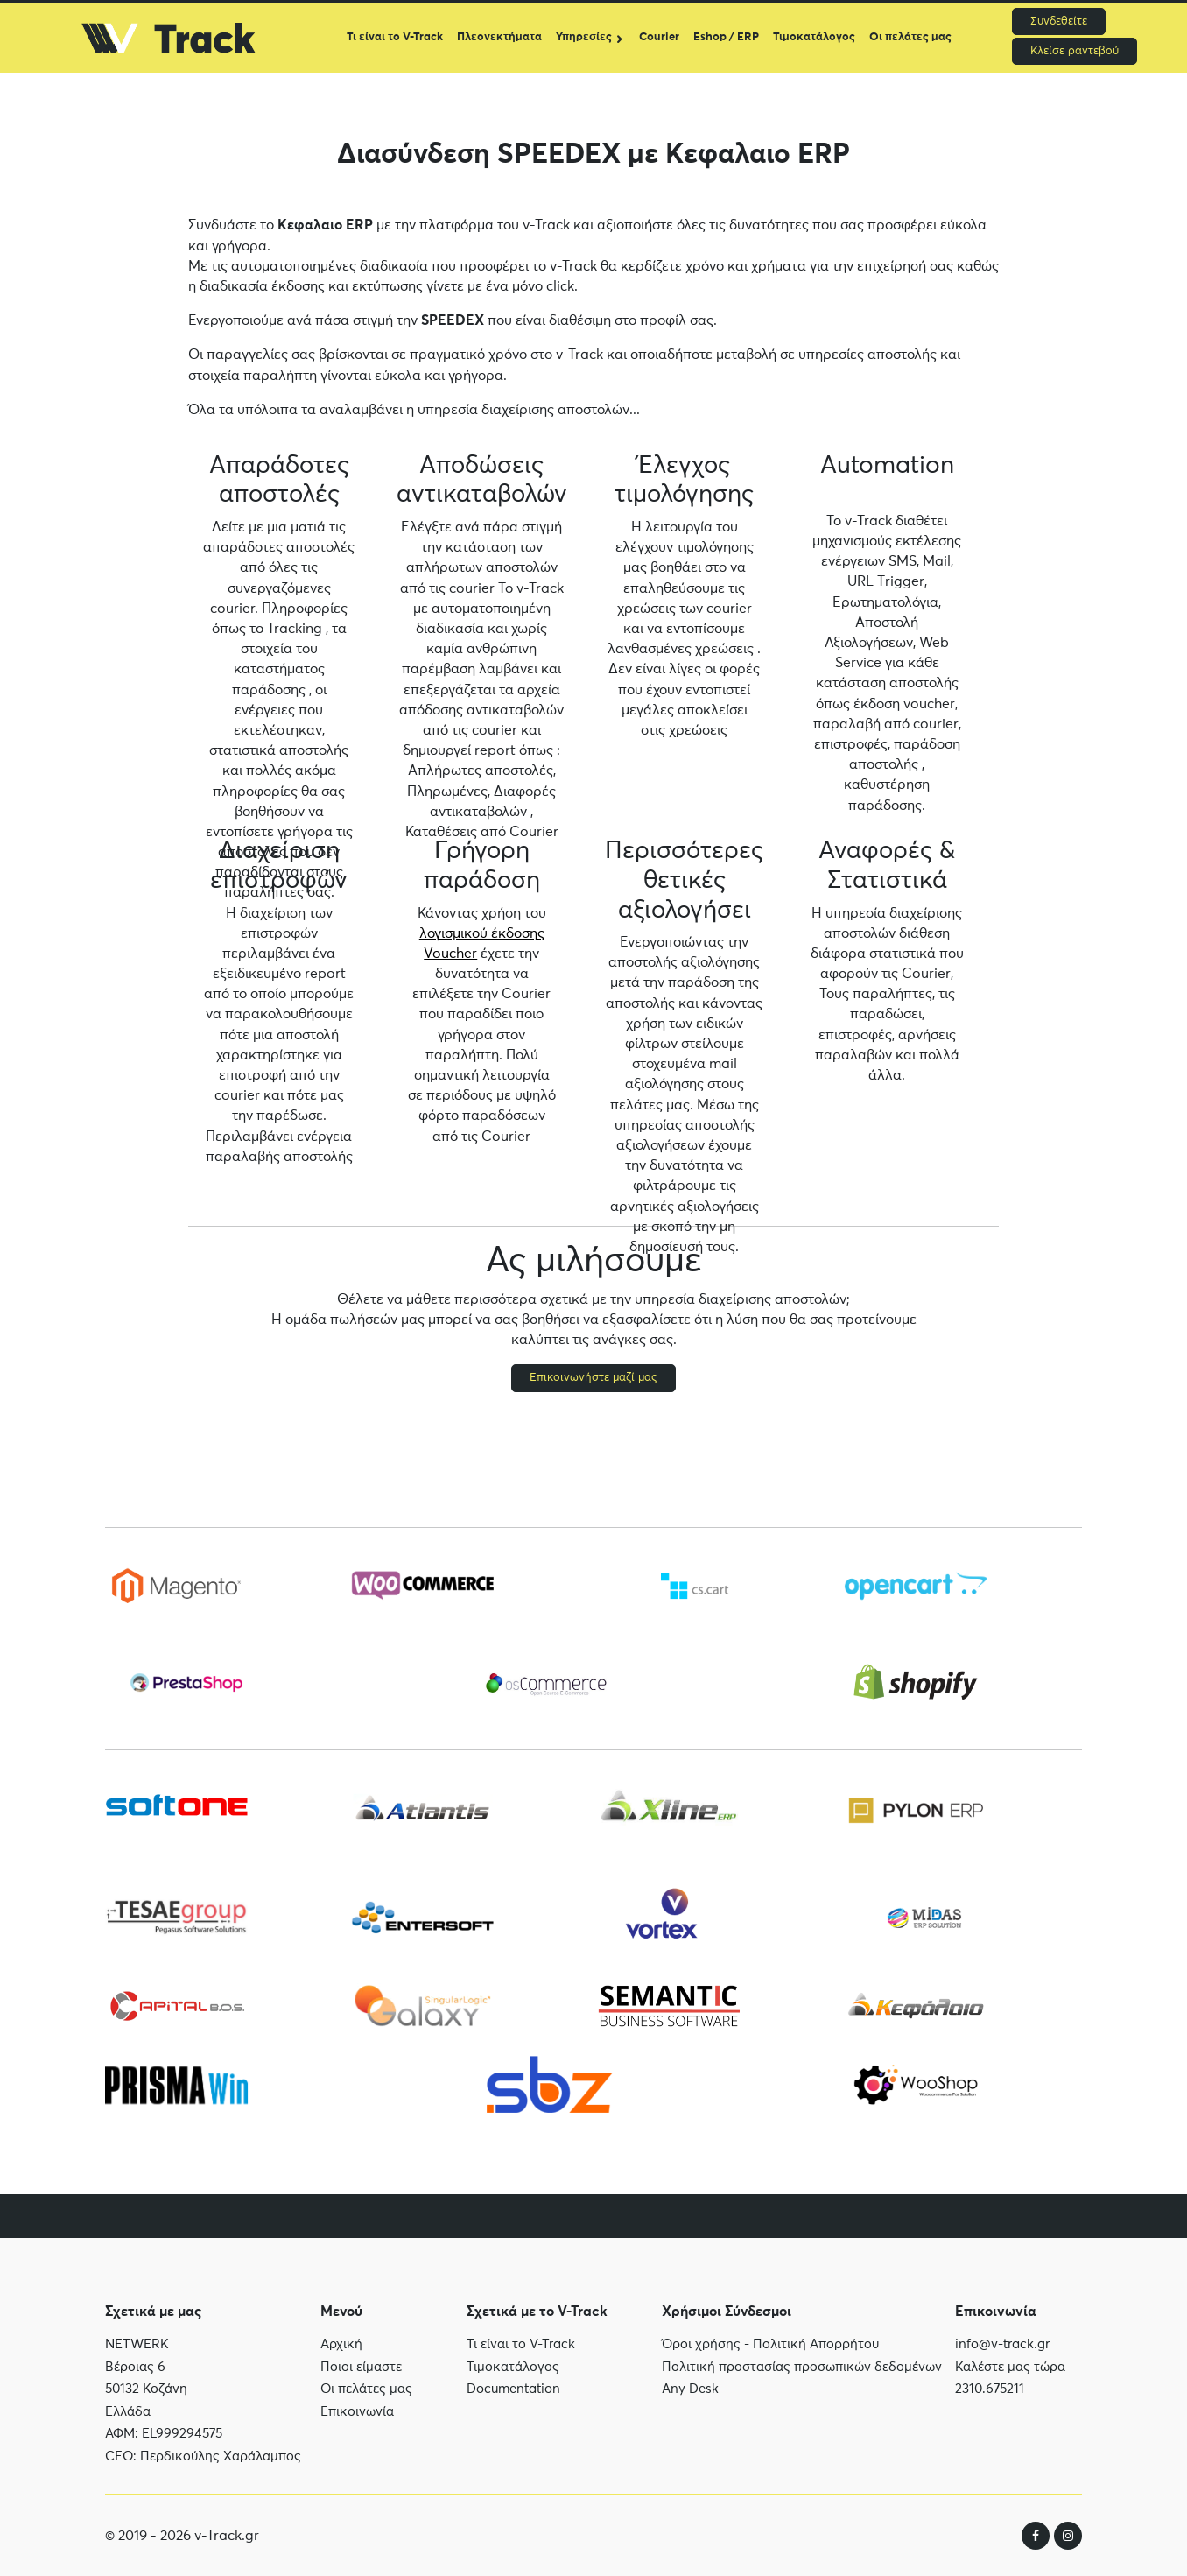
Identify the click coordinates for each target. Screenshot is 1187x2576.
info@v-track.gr (1002, 2361)
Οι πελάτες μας (910, 37)
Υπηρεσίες (584, 37)
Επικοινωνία (357, 2418)
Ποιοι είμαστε (361, 2374)
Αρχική (341, 2351)
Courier (659, 37)
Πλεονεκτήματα (499, 37)
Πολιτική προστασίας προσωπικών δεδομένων (802, 2381)
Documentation (513, 2399)
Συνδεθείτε (1058, 21)
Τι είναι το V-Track (395, 37)
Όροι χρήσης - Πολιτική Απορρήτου (770, 2359)
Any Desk (690, 2404)
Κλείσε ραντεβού (1074, 51)
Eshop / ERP (726, 37)
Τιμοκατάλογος (814, 37)
